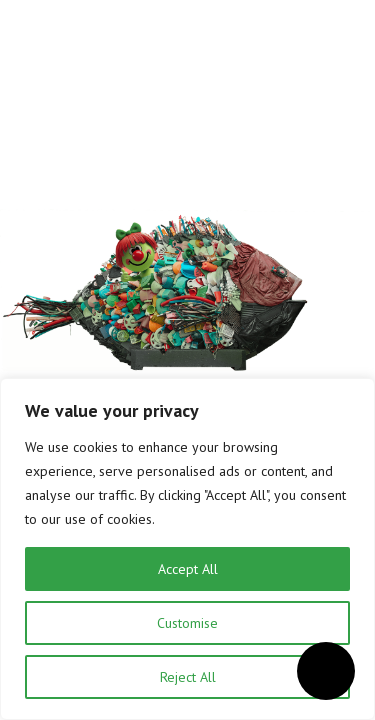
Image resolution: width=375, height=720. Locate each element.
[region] (187, 549)
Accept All (188, 569)
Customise (187, 623)
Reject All (188, 677)
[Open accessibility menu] (326, 671)
